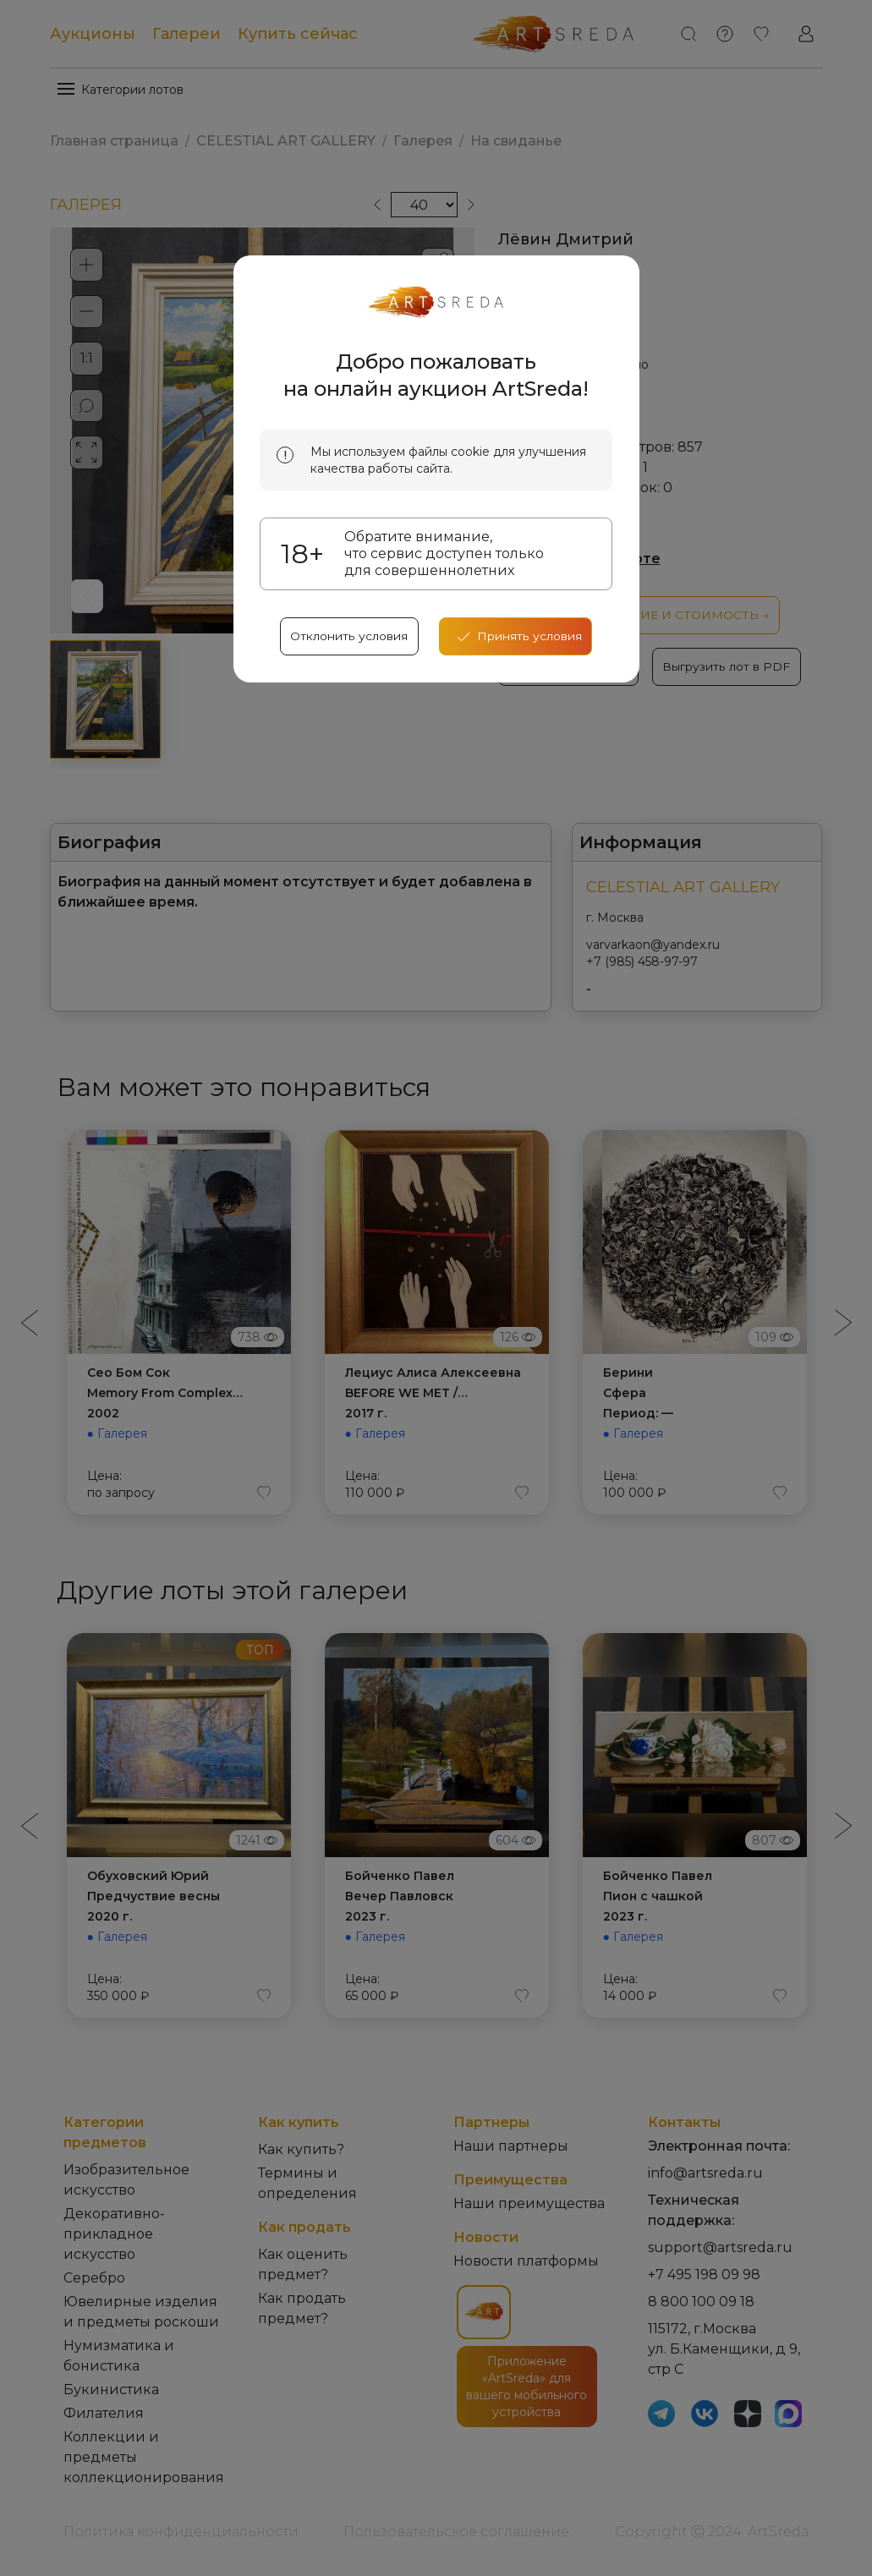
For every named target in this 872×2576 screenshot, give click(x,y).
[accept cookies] (515, 639)
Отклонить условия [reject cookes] (349, 639)
